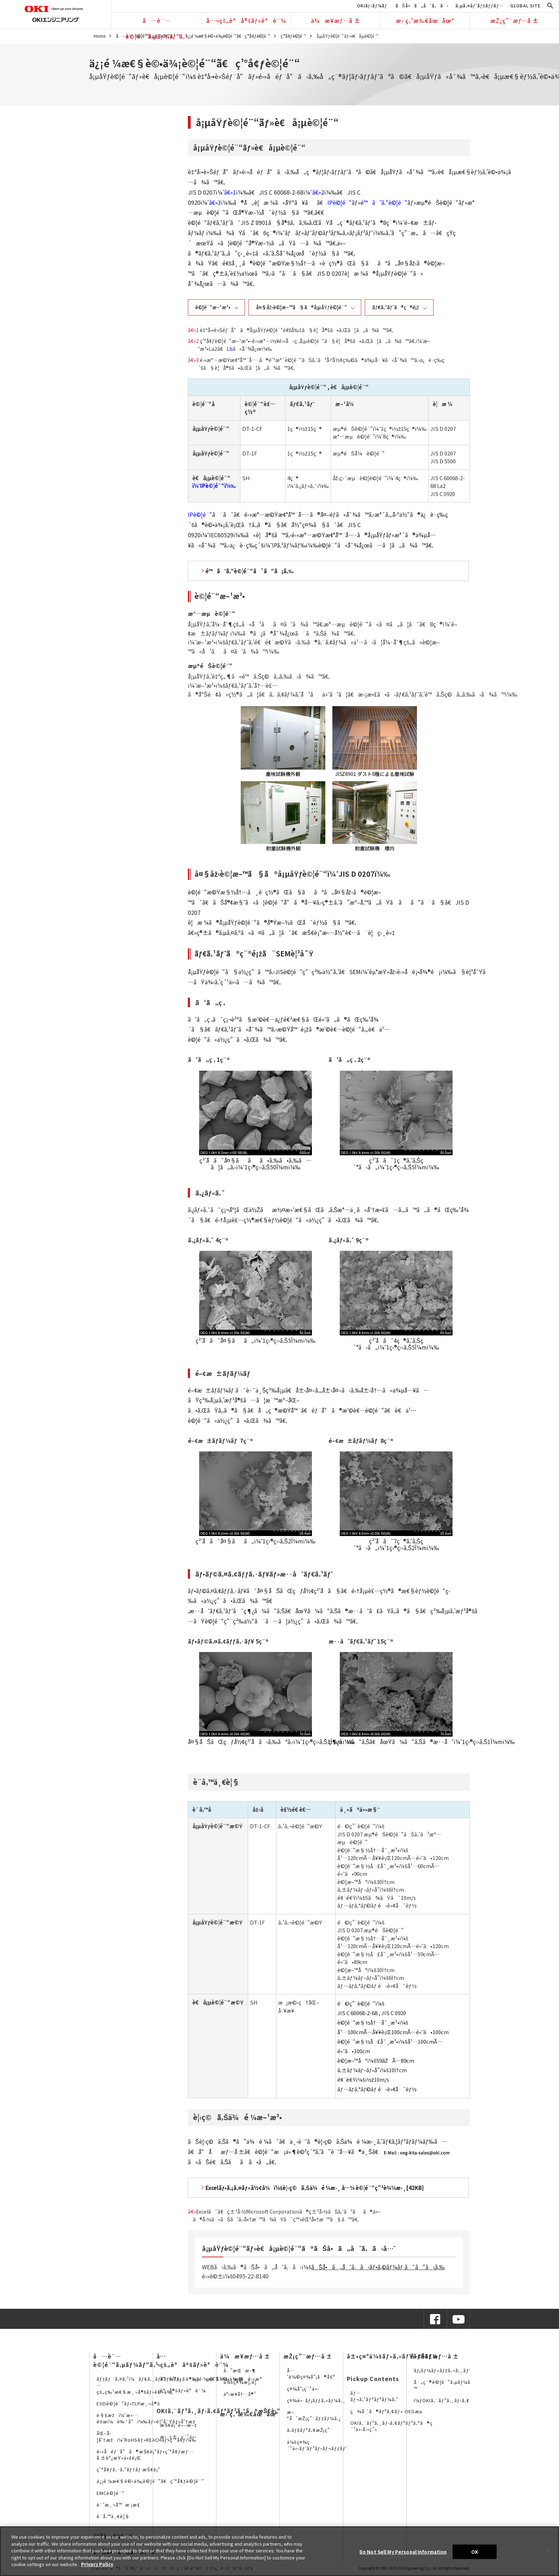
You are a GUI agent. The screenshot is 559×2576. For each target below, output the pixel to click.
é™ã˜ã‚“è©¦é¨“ (384, 202)
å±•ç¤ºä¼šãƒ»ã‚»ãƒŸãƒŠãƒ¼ (392, 2356)
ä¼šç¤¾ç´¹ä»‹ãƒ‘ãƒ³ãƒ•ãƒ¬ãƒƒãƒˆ (317, 2445)
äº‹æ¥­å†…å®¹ (239, 2394)
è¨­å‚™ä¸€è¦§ (113, 2516)
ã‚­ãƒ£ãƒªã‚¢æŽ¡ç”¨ (310, 2430)
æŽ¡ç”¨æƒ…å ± (514, 20)
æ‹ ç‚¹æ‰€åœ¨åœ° (425, 20)
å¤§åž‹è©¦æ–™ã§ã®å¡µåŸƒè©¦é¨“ (301, 307)
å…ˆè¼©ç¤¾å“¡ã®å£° (311, 2373)
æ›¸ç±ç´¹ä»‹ (178, 2436)
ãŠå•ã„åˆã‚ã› (422, 5)
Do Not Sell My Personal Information (403, 2551)
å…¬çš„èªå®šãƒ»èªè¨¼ (246, 20)
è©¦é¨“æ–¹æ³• (213, 307)
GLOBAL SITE (525, 5)
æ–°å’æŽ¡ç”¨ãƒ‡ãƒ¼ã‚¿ (314, 2415)
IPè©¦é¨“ (339, 202)
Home (99, 36)
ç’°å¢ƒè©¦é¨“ (293, 36)
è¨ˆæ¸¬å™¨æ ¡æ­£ (118, 2504)
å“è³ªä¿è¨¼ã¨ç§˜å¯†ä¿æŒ (203, 2378)
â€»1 (230, 192)
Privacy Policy (97, 2564)
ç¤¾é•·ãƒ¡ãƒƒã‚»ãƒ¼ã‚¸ (316, 2400)
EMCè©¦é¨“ (110, 2493)
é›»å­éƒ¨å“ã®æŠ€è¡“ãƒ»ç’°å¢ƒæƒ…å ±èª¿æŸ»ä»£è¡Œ (145, 2454)
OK (474, 2551)
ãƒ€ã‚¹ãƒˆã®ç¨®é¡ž (395, 307)
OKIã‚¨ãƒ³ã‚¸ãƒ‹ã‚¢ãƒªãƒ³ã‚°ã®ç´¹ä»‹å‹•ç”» (391, 2426)
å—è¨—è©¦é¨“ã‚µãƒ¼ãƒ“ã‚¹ (156, 22)
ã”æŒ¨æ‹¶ (239, 2370)
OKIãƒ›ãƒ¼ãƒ (373, 5)
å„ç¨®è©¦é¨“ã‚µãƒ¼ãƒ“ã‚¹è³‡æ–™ (456, 2385)
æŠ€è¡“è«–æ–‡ (178, 2425)
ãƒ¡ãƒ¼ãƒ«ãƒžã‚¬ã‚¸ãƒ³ (442, 2370)
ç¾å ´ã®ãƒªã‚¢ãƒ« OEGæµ (388, 2411)
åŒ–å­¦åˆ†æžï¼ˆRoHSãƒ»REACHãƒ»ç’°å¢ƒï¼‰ (146, 2436)
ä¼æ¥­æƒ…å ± (335, 20)
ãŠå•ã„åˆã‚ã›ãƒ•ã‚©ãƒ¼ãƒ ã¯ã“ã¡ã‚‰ (378, 2267)
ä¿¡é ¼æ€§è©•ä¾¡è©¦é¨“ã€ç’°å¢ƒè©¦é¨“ (227, 36)
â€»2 (318, 192)
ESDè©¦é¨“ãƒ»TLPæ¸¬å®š (128, 2403)
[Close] (547, 2550)
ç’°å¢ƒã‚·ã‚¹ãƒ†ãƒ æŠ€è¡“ (128, 2469)
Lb (230, 348)
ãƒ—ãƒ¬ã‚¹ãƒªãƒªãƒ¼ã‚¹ (374, 2396)
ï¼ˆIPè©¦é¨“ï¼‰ (214, 485)
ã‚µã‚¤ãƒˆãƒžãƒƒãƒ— (479, 5)
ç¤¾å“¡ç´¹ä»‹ (303, 2388)
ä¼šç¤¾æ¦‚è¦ (241, 2382)
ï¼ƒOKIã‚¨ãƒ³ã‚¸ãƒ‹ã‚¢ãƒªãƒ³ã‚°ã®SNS (463, 2400)
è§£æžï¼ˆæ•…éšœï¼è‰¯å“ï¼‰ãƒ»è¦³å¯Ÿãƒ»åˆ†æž (148, 2418)
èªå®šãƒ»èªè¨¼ (183, 2390)
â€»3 (215, 202)
